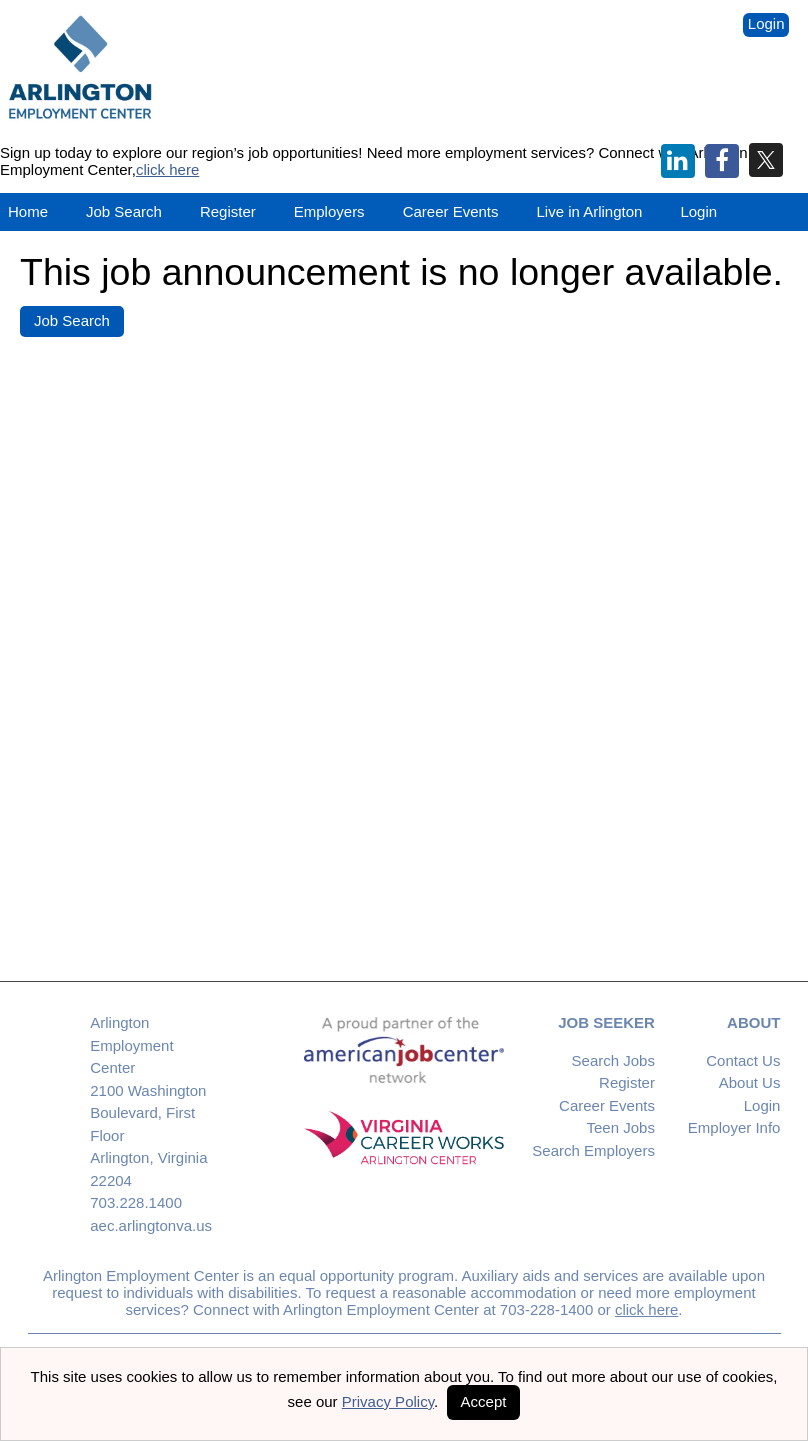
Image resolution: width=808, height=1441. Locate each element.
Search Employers (593, 1150)
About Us (750, 1082)
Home (28, 211)
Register (228, 211)
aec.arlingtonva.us (151, 1225)
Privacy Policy (388, 1401)
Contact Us (743, 1060)
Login (766, 23)
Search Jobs (613, 1060)
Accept (484, 1401)
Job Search (124, 211)
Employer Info (734, 1127)
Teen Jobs (621, 1127)
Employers (329, 211)
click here (167, 169)
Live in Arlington (590, 211)
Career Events (607, 1105)
